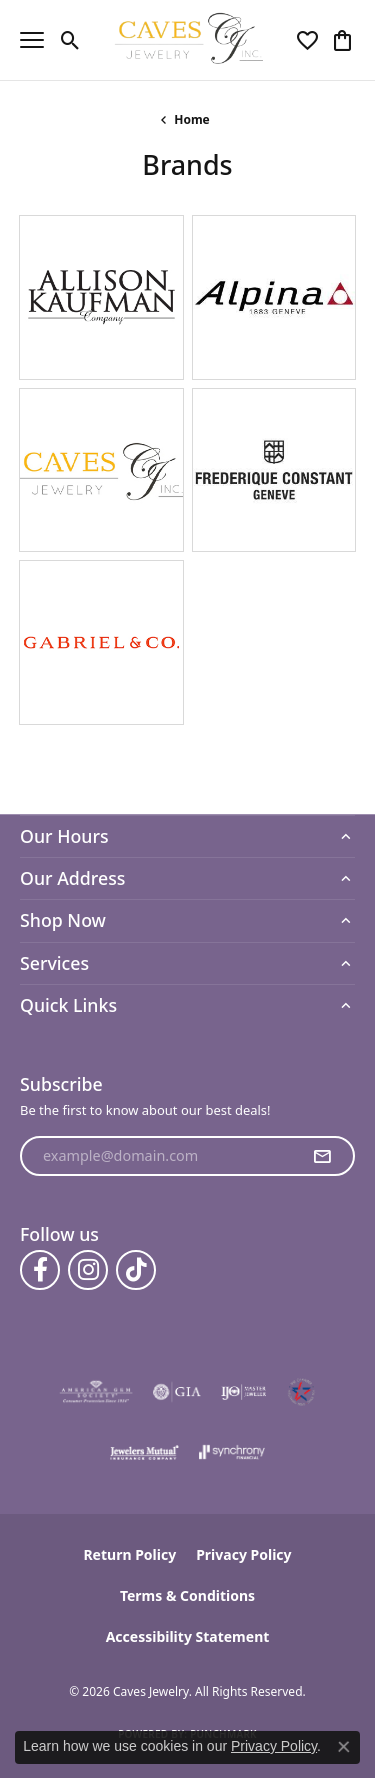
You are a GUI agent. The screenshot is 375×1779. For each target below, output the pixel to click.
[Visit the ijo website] (243, 1392)
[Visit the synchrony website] (232, 1452)
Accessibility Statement (188, 1636)
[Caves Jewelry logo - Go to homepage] (187, 40)
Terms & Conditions (187, 1595)
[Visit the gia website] (177, 1392)
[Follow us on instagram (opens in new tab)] (88, 1270)
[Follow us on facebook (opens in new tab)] (40, 1270)
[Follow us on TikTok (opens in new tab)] (136, 1270)
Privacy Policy (243, 1554)
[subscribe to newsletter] (322, 1156)
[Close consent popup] (344, 1747)
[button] (70, 40)
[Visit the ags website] (96, 1392)
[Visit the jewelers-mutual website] (144, 1452)
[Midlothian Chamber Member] (301, 1392)
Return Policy (129, 1554)
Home (192, 119)
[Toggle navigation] (32, 40)
